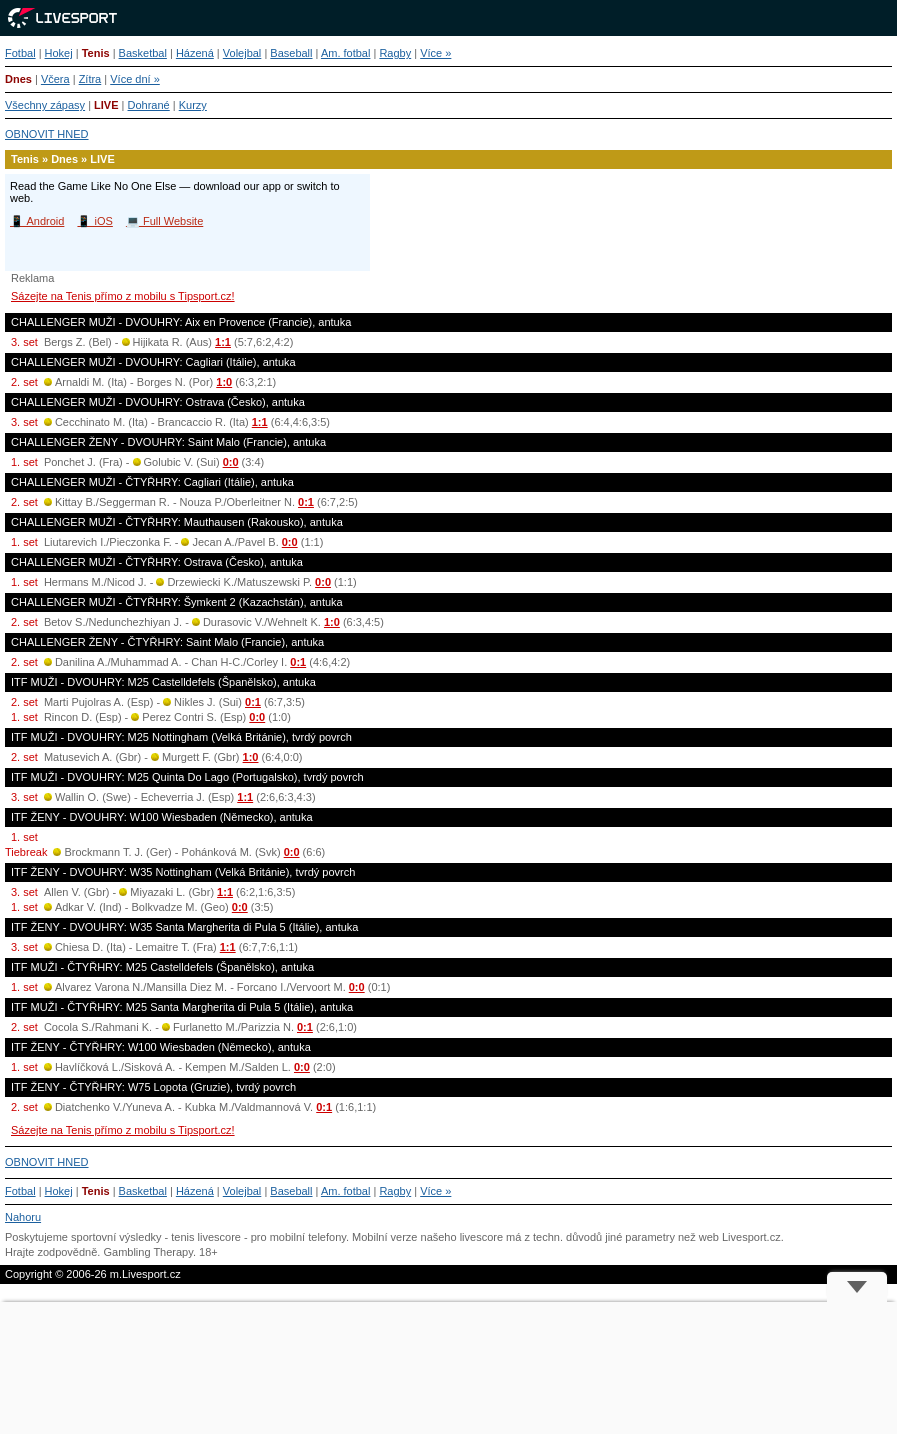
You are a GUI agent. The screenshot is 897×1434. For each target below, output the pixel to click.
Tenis (96, 53)
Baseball (291, 53)
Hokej (59, 53)
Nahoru (23, 1217)
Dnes (18, 79)
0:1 (306, 502)
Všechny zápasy (45, 105)
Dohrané (149, 105)
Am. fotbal (346, 53)
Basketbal (143, 53)
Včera (55, 79)
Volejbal (242, 53)
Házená (195, 53)
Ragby (395, 53)
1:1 (223, 342)
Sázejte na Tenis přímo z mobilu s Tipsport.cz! (123, 296)
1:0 (224, 382)
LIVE (106, 105)
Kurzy (193, 105)
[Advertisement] (448, 1368)
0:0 (231, 462)
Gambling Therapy (147, 1252)
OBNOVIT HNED (47, 134)
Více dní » (135, 79)
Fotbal (20, 53)
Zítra (90, 79)
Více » (435, 53)
